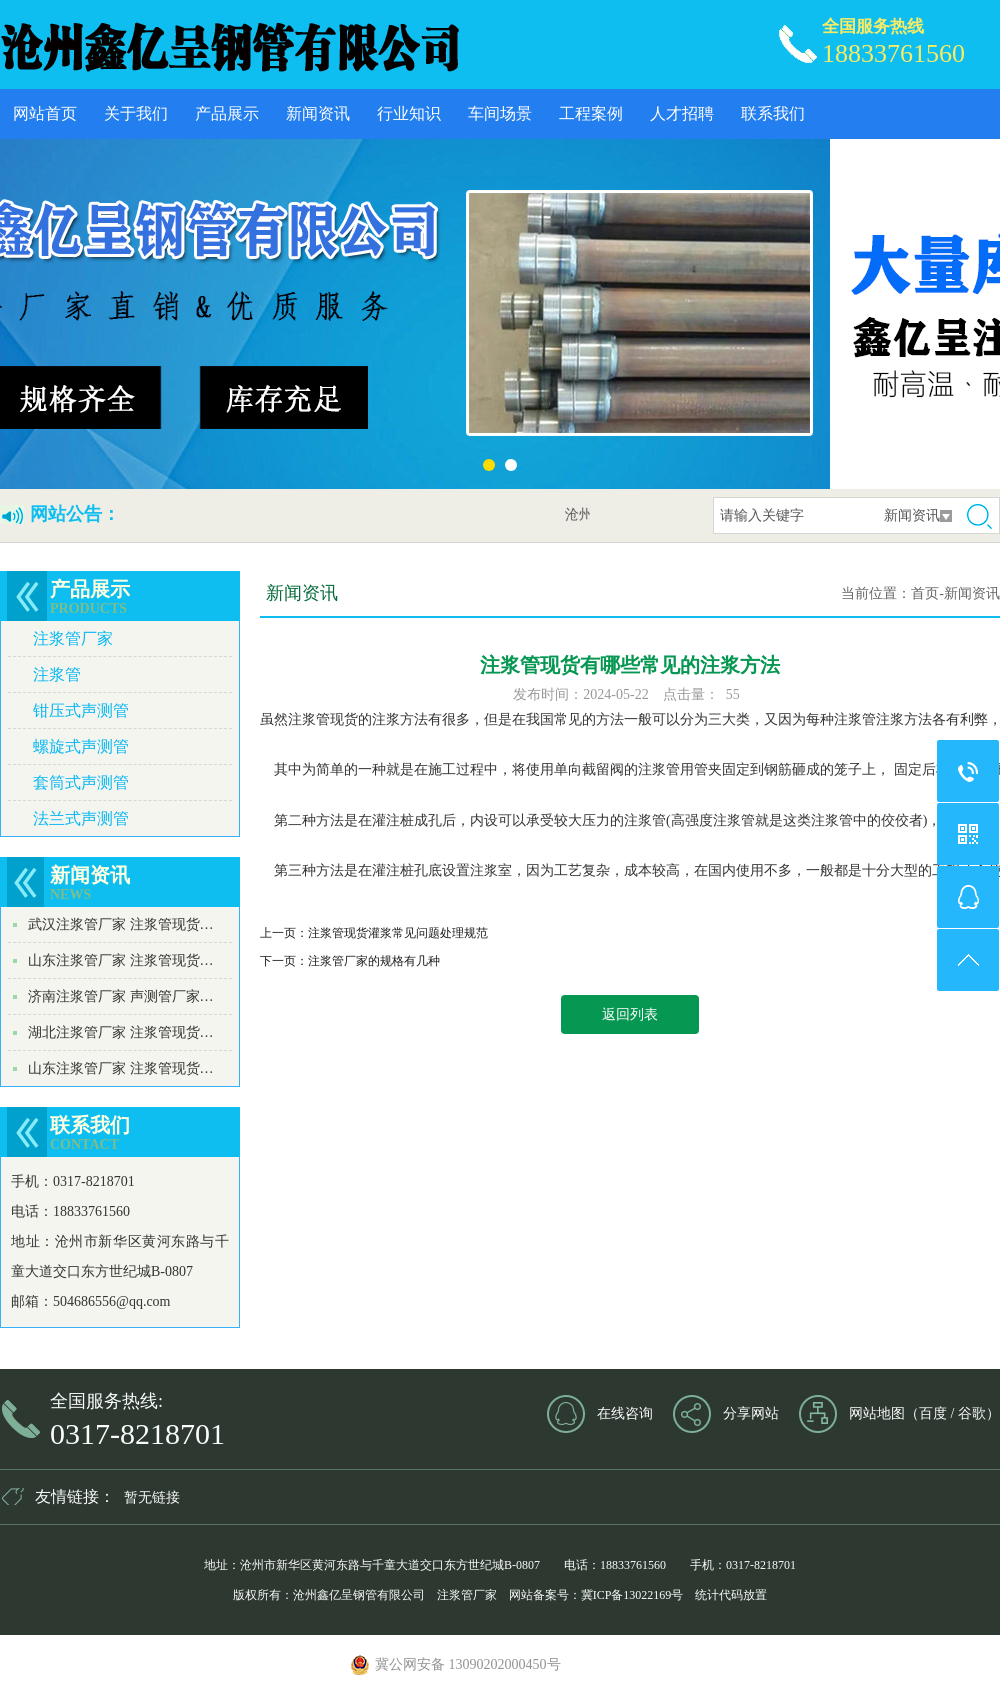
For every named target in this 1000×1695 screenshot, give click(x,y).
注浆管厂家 (73, 638)
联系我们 (773, 113)
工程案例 (591, 113)
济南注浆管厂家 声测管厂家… (121, 996)
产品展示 (227, 113)
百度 (933, 1413)
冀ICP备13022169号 (632, 1595)
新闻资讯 (318, 113)
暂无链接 (152, 1497)
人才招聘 (682, 113)
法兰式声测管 (81, 818)
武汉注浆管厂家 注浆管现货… (121, 924)
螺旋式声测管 (81, 746)
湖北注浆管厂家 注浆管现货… (121, 1032)
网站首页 (45, 113)
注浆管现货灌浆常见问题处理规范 (398, 933)
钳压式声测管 (81, 710)
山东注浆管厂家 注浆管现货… (121, 960)
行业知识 (409, 113)
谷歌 (972, 1413)
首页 (925, 593)
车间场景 (500, 113)
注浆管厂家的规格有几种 (374, 961)
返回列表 (630, 1014)
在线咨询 (625, 1413)
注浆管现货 (323, 719)
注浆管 (57, 674)
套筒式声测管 (81, 782)
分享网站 (751, 1413)
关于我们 (136, 113)
